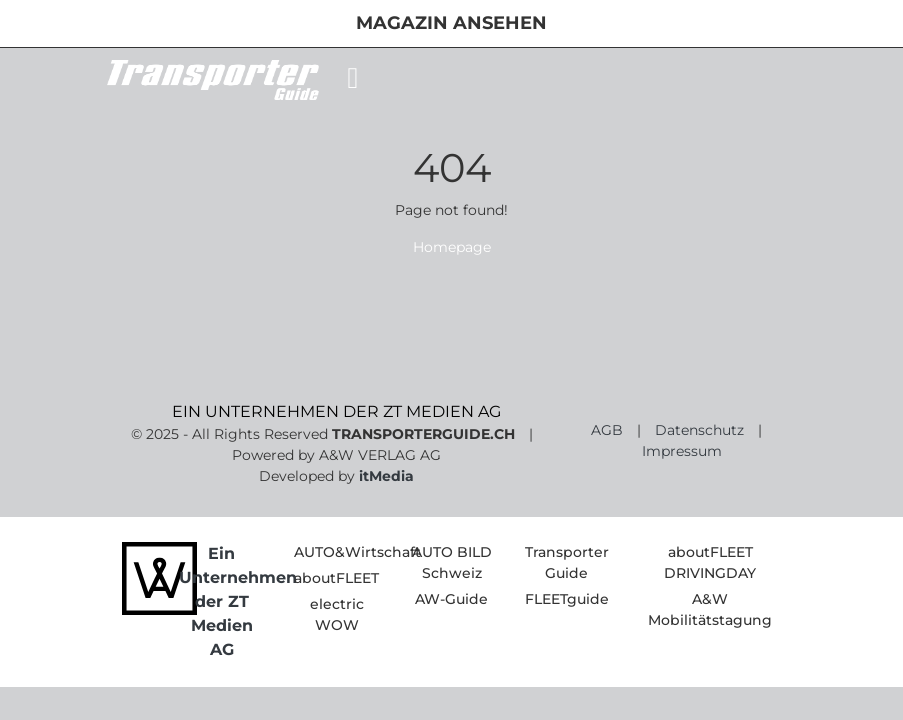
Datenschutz (699, 430)
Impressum (682, 451)
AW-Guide (451, 599)
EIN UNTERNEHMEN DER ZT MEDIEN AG (336, 411)
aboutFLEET (336, 578)
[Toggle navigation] (353, 77)
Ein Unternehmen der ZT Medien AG (238, 601)
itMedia (386, 476)
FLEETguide (567, 599)
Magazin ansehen (451, 23)
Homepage (452, 247)
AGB (607, 430)
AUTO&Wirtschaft (357, 552)
